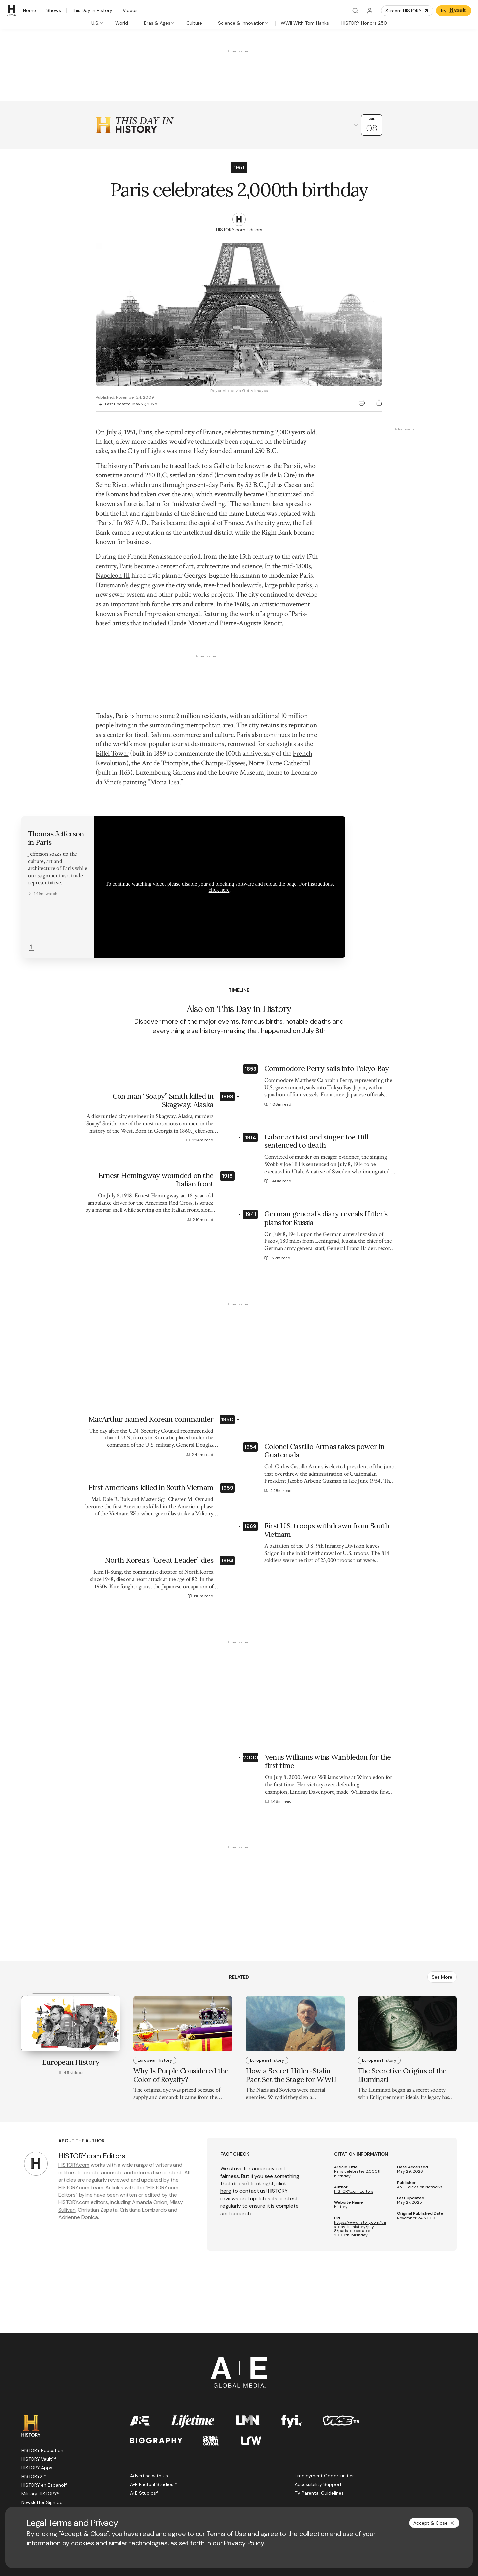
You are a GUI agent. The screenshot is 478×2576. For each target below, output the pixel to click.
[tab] (97, 23)
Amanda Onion (149, 2124)
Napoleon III (113, 575)
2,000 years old (295, 432)
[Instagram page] (73, 2459)
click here (219, 812)
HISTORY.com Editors (353, 2114)
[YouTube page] (57, 2459)
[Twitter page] (41, 2459)
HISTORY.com (73, 2087)
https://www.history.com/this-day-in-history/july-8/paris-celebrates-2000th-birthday (360, 2151)
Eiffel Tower (112, 676)
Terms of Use (226, 2533)
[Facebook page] (25, 2459)
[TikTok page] (89, 2459)
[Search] (355, 10)
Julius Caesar (285, 485)
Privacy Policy (244, 2543)
